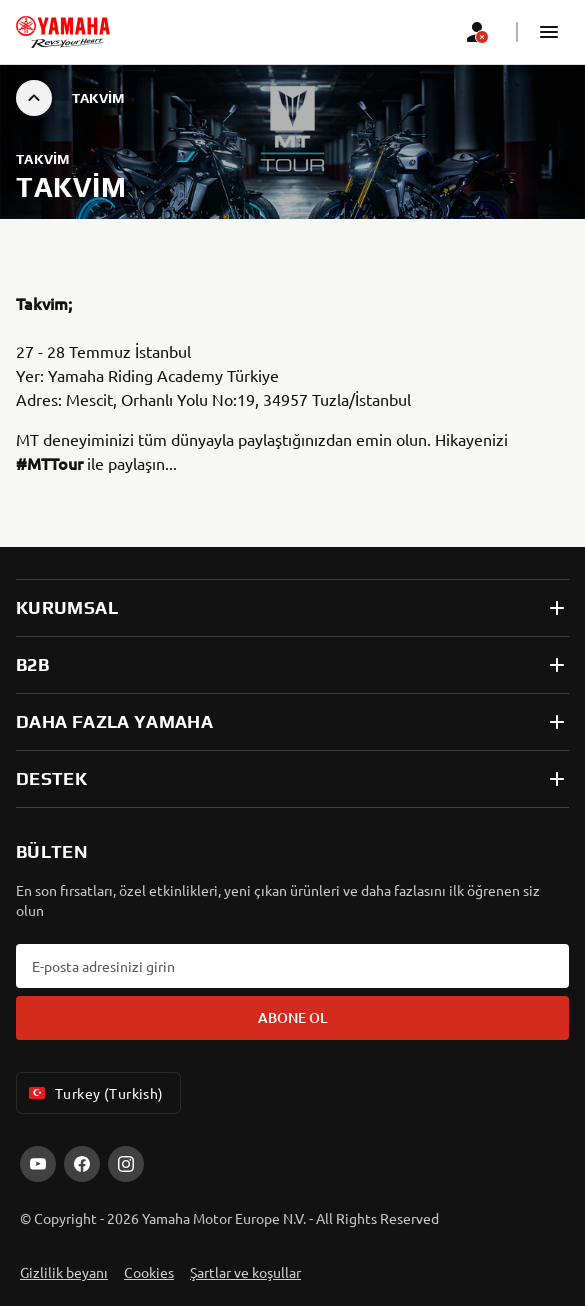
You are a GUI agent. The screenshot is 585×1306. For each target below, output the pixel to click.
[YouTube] (38, 1164)
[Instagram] (126, 1164)
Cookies (149, 1272)
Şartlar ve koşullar (245, 1272)
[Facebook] (82, 1164)
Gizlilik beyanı (64, 1272)
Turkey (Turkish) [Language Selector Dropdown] (94, 1093)
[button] (549, 32)
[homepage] (63, 32)
